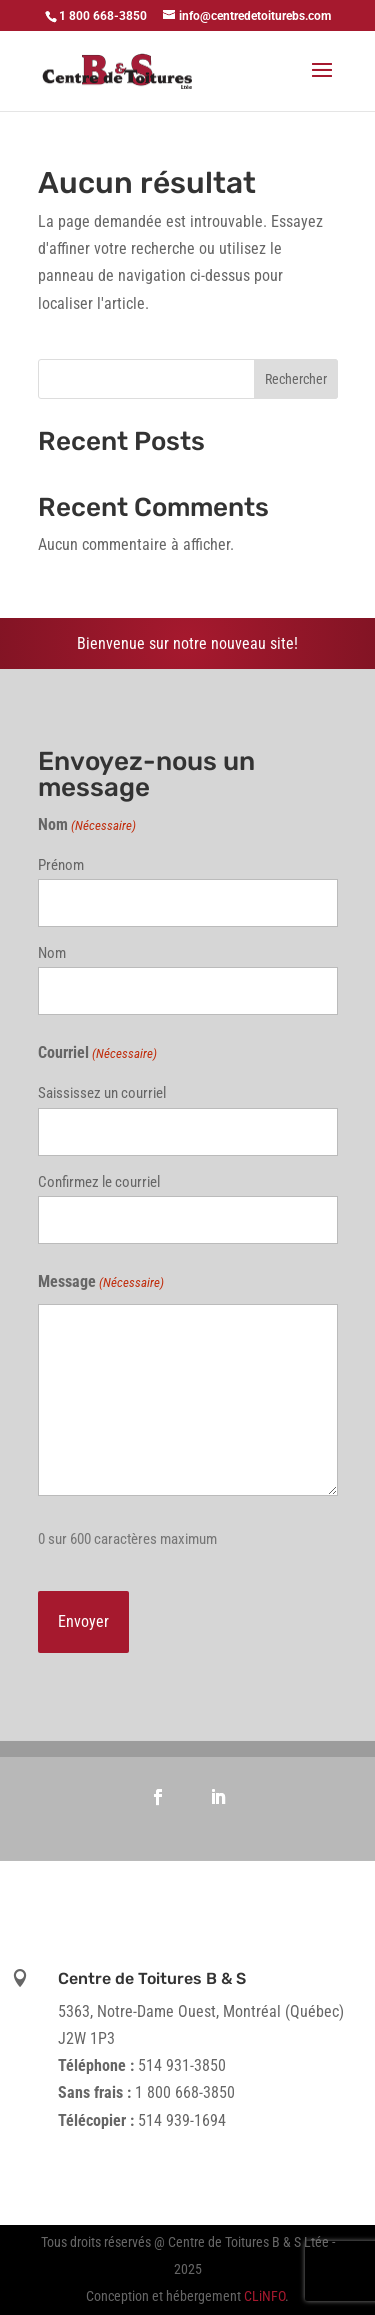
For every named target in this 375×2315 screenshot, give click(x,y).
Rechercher (296, 379)
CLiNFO (264, 2296)
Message (101, 1282)
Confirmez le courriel (99, 1182)
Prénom (61, 865)
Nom (52, 953)
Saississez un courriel (102, 1093)
